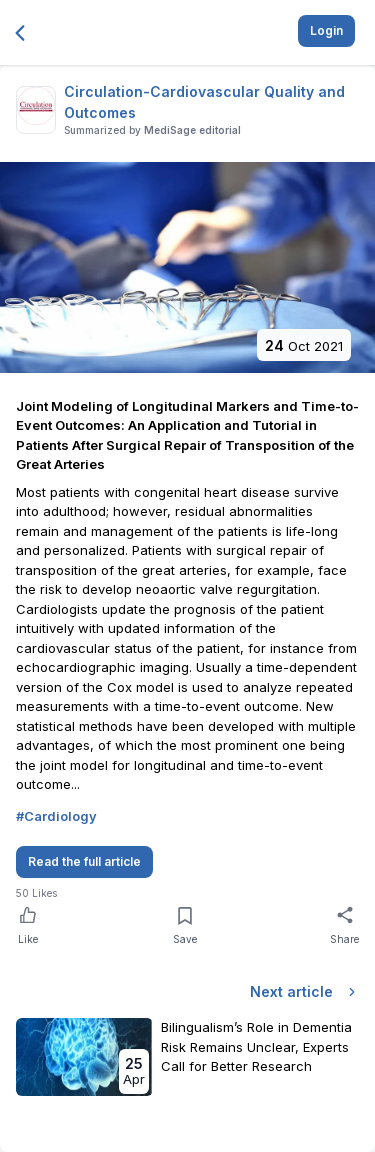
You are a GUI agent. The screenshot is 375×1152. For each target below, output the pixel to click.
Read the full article (84, 861)
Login (326, 30)
